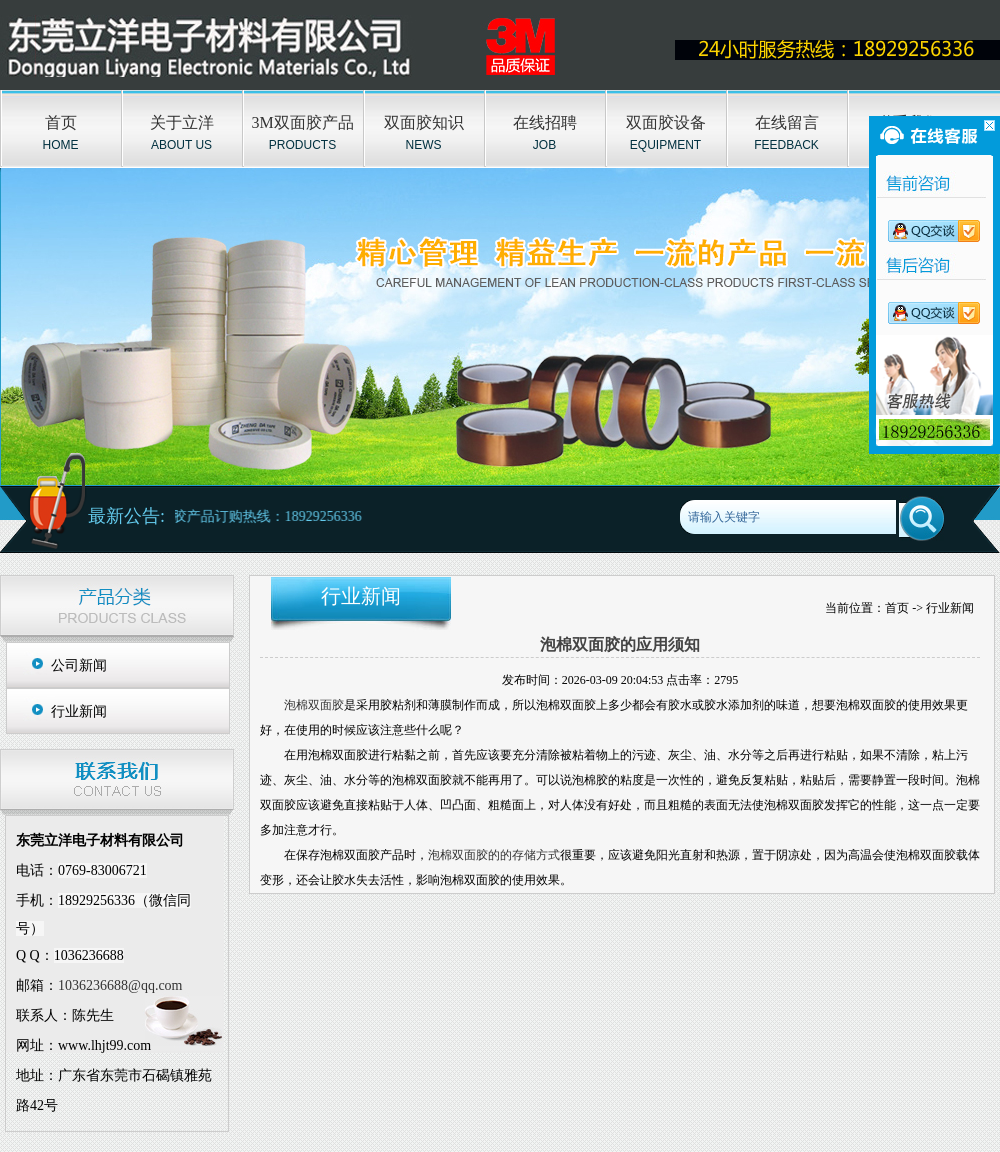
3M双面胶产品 (302, 122)
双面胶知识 (424, 122)
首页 (61, 122)
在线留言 (787, 122)
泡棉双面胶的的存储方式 (494, 855)
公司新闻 (79, 665)
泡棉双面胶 (314, 705)
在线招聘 (545, 122)
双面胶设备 (666, 122)
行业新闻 (79, 711)
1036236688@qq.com (120, 985)
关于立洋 (182, 122)
